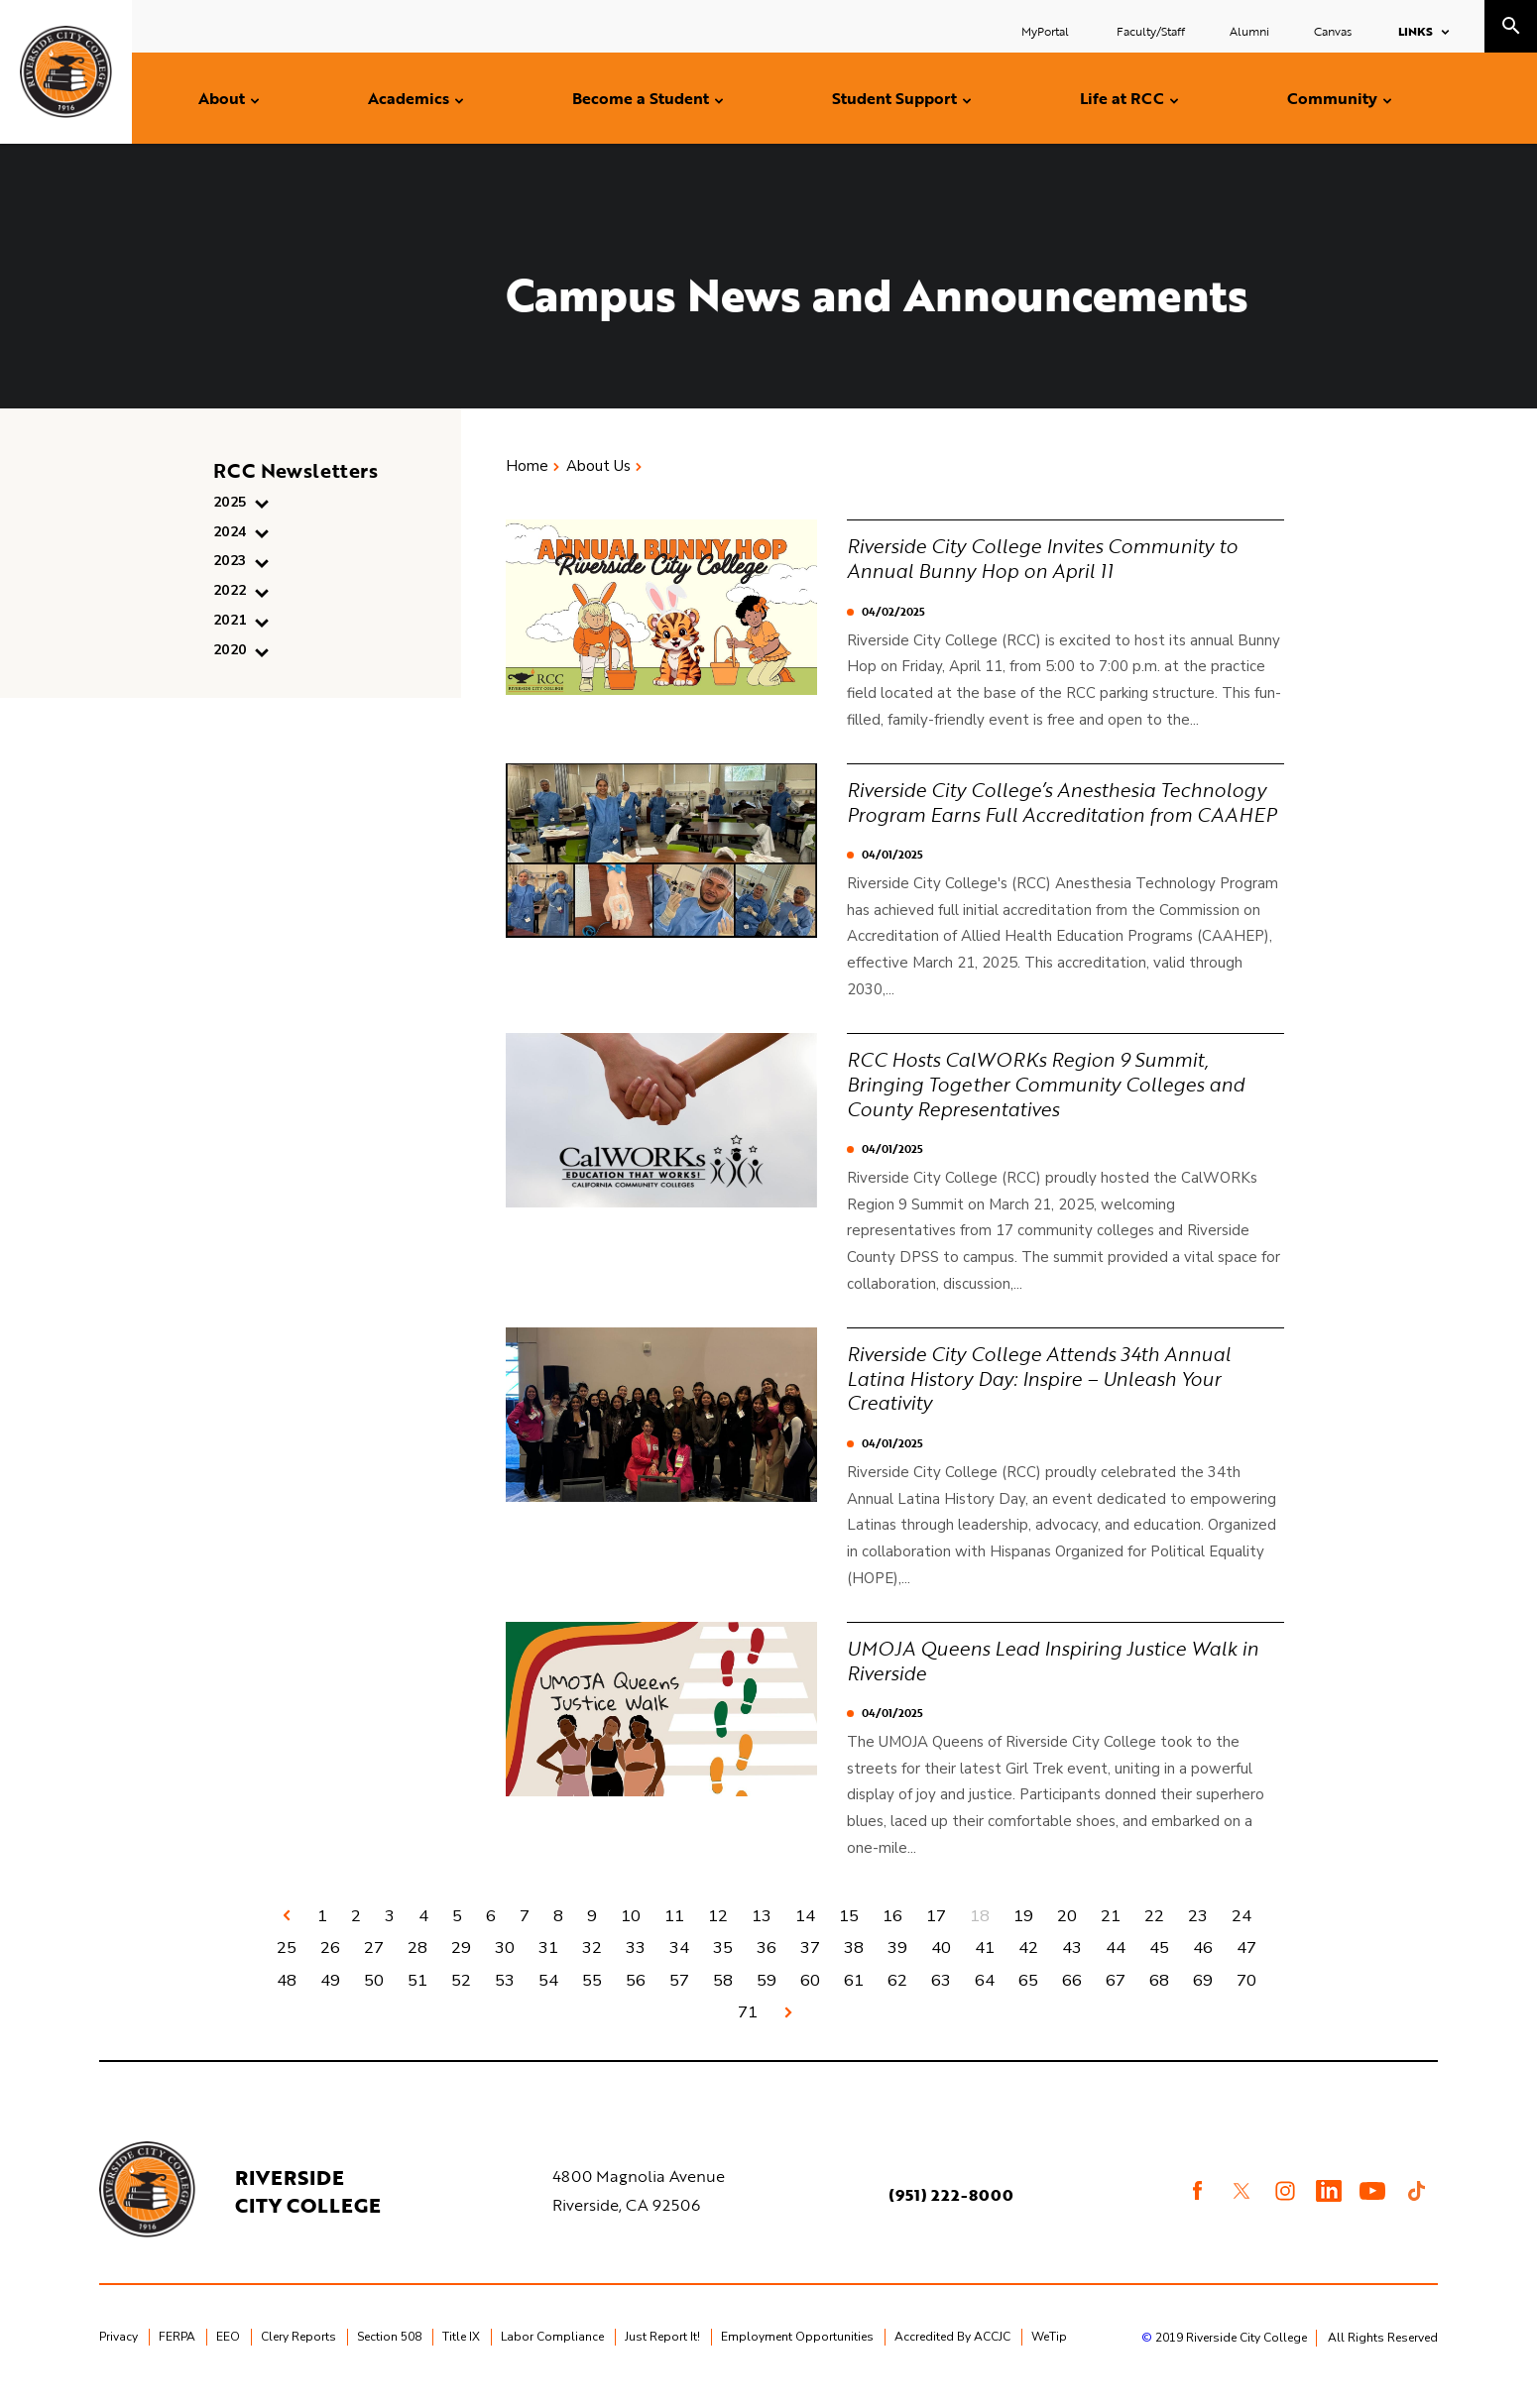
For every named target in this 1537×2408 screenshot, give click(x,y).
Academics (408, 98)
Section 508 (389, 2355)
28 (417, 1964)
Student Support (894, 98)
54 (548, 1997)
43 (1072, 1964)
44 (1115, 1964)
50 (374, 1997)
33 (636, 1964)
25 (286, 1964)
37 (810, 1964)
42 (1028, 1964)
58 (723, 1997)
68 (1159, 1997)
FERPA (177, 2355)
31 (548, 1964)
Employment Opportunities (797, 2355)
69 (1203, 1997)
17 (936, 1931)
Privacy (118, 2355)
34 (679, 1964)
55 (592, 1997)
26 (330, 1964)
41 (985, 1964)
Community (1332, 98)
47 (1246, 1964)
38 (854, 1964)
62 (897, 1997)
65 (1028, 1997)
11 (674, 1931)
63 (941, 1997)
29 (461, 1964)
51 (417, 1997)
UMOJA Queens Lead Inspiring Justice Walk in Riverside (1059, 1676)
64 (985, 1997)
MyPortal (1046, 31)
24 (1241, 1931)
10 (631, 1931)
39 (897, 1964)
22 (1154, 1931)
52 (461, 1997)
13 (761, 1931)
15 (849, 1931)
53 (505, 1997)
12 (718, 1931)
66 (1072, 1997)
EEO (228, 2355)
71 (748, 2030)
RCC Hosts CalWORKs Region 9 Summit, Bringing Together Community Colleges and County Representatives (1052, 1103)
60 (810, 1997)
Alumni (1249, 31)
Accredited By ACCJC (952, 2355)
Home (527, 466)
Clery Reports (298, 2355)
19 (1023, 1931)
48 (286, 1997)
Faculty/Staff (1151, 31)
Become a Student (640, 98)
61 (854, 1997)
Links (1415, 31)
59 (766, 1997)
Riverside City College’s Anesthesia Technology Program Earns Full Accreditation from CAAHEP (1064, 811)
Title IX (461, 2355)
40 (941, 1964)
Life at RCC (1122, 98)
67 (1115, 1997)
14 (805, 1931)
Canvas (1333, 31)
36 (766, 1964)
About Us (598, 466)
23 (1198, 1931)
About (221, 98)
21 (1111, 1931)
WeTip (1049, 2355)
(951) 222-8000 (951, 2215)
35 (723, 1964)
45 (1159, 1964)
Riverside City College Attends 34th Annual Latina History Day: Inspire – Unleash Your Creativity (1045, 1395)
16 (892, 1931)
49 (330, 1997)
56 (636, 1997)
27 (374, 1964)
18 (980, 1931)
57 (679, 1997)
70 (1246, 1997)
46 (1203, 1964)
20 (1067, 1931)
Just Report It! (662, 2355)
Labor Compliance (552, 2355)
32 (592, 1964)
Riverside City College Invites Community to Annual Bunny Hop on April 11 (1049, 557)
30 (505, 1964)
